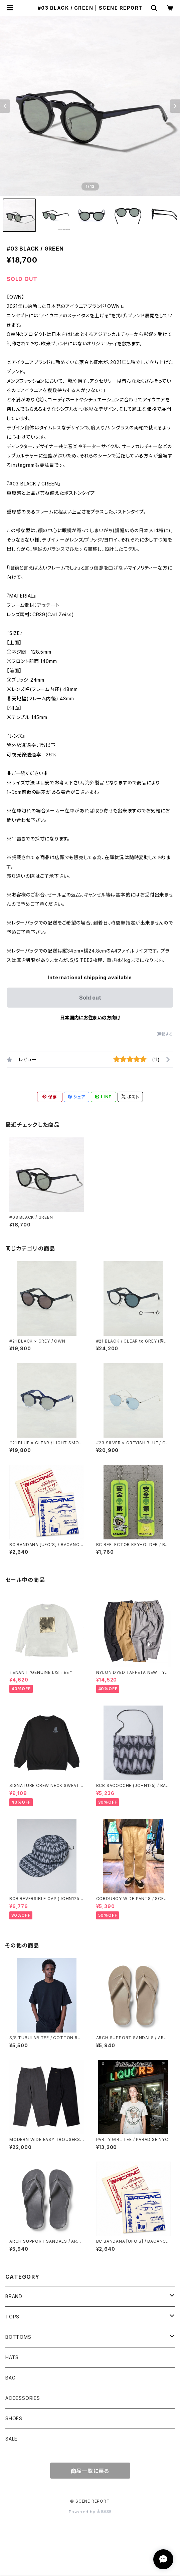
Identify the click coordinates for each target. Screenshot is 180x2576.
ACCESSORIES (22, 2398)
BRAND (13, 2296)
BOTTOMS (18, 2337)
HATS (12, 2357)
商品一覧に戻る (90, 2471)
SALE (11, 2439)
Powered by (90, 2511)
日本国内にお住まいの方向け (90, 1017)
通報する (165, 1034)
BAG (10, 2377)
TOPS (12, 2316)
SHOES (13, 2418)
